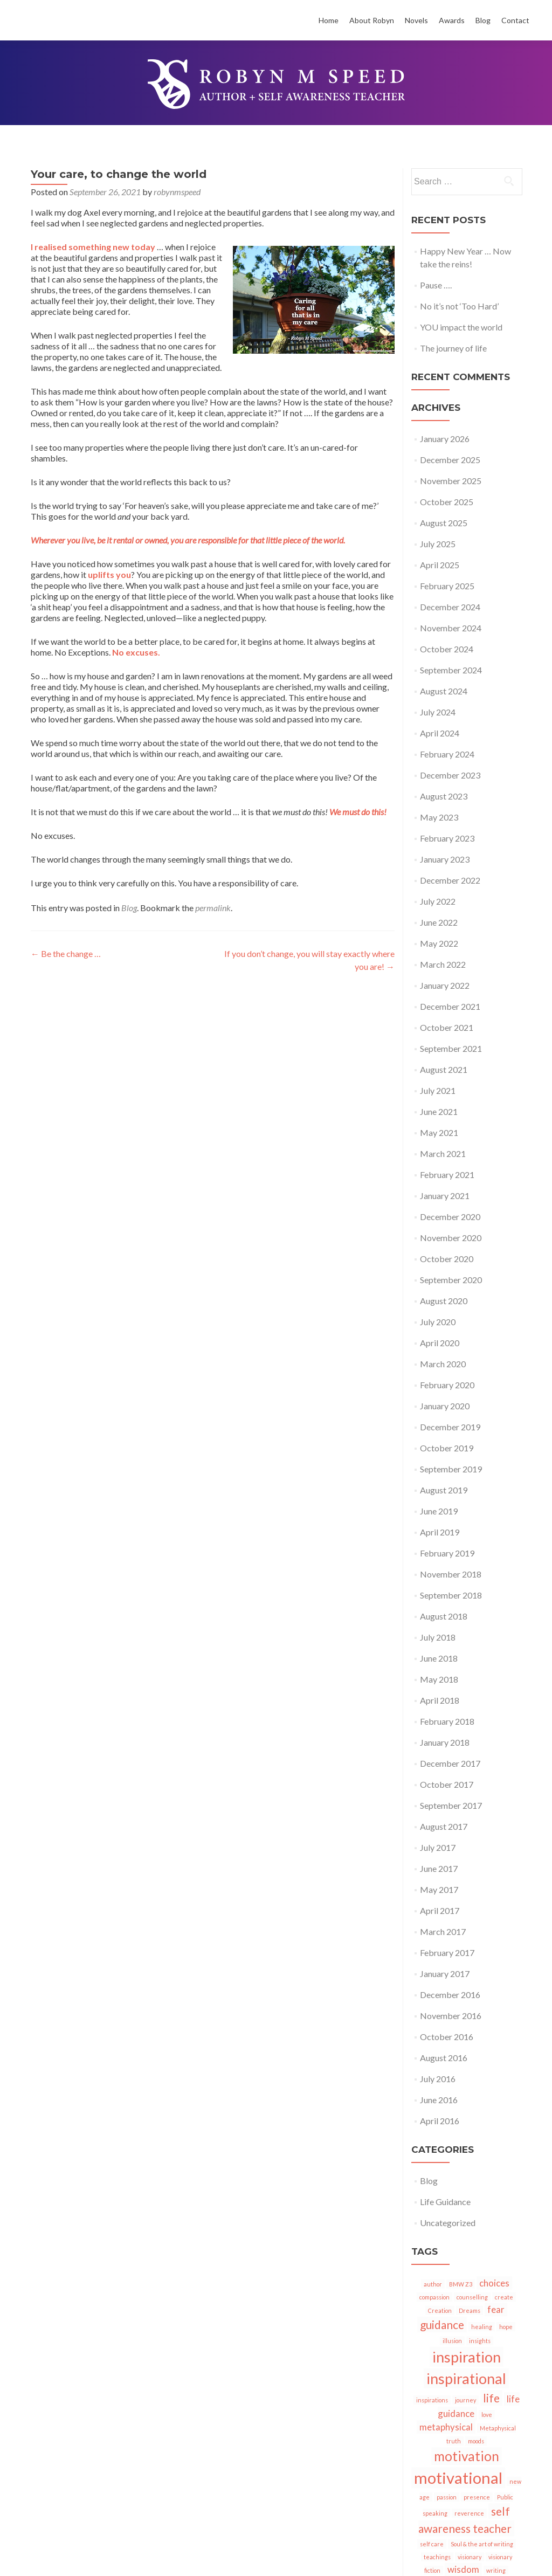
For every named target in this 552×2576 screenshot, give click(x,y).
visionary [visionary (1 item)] (469, 2556)
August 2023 (443, 796)
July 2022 (438, 901)
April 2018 (439, 1700)
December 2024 (450, 607)
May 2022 (439, 943)
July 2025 (438, 544)
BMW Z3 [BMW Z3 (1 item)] (460, 2284)
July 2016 (438, 2079)
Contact (515, 20)
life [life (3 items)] (491, 2398)
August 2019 (443, 1490)
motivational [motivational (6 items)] (458, 2477)
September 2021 (451, 1048)
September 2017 (451, 1805)
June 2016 (439, 2100)
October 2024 (446, 649)
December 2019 (450, 1427)
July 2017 (438, 1847)
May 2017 (439, 1889)
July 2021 (438, 1090)
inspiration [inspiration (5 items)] (466, 2357)
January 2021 (445, 1195)
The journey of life (453, 348)
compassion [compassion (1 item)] (434, 2297)
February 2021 (447, 1174)
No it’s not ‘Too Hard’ (459, 306)
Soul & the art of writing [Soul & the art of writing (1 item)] (482, 2543)
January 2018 (445, 1742)
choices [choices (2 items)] (494, 2283)
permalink (213, 908)
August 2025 (443, 523)
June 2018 (439, 1658)
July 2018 (438, 1637)
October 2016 (446, 2036)
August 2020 (443, 1301)
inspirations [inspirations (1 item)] (432, 2399)
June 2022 (439, 922)
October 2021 (446, 1027)
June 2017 (439, 1868)
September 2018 (451, 1595)
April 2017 (439, 1910)
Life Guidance (445, 2201)
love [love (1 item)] (486, 2414)
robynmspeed (177, 192)
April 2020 (439, 1343)
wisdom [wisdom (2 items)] (463, 2569)
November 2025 (450, 481)
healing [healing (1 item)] (481, 2326)
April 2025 (439, 565)
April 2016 (439, 2121)
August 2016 (443, 2057)
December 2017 (450, 1763)
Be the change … (66, 953)
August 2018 (443, 1616)
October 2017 (446, 1784)
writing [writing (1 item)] (496, 2570)
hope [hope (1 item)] (506, 2326)
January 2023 (445, 859)
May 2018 (439, 1679)
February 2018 (447, 1721)
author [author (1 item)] (433, 2284)
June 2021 (439, 1111)
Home (329, 20)
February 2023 (447, 838)
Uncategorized (447, 2222)
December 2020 (450, 1216)
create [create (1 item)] (504, 2297)
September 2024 (451, 670)
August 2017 (443, 1826)
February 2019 (447, 1553)
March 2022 (443, 964)
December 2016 (450, 1994)
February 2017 (447, 1952)
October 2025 (446, 502)
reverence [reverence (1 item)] (469, 2513)
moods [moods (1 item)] (476, 2440)
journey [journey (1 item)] (465, 2399)
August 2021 (443, 1069)
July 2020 (438, 1322)
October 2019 (446, 1448)
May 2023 (439, 817)
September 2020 (451, 1280)
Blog (483, 20)
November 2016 (450, 2015)
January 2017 (445, 1973)
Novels (416, 20)
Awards (452, 20)
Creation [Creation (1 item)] (440, 2310)
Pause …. (436, 285)
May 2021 (439, 1132)
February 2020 (447, 1385)
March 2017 (443, 1931)
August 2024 (443, 691)
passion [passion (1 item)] (447, 2497)
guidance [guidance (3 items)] (442, 2324)
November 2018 (450, 1574)
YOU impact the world (461, 327)
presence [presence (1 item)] (477, 2497)
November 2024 (450, 628)
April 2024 (439, 733)
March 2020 (443, 1364)
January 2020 (445, 1406)
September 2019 (451, 1469)
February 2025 (447, 586)
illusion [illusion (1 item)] (452, 2340)
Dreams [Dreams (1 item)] (469, 2310)
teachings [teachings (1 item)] (437, 2556)
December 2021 (450, 1006)
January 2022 (445, 985)
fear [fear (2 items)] (496, 2309)
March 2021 (443, 1153)
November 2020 (450, 1237)
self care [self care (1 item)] (432, 2543)
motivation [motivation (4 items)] (466, 2456)
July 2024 (438, 712)
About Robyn (371, 20)
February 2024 (447, 754)
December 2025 (450, 459)
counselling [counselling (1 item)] (472, 2297)
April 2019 (439, 1532)
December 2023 (450, 775)
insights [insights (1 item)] (480, 2340)
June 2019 (439, 1511)
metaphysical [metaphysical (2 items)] (446, 2427)
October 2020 (446, 1258)
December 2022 (450, 880)
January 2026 (445, 438)
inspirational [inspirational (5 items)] (466, 2378)
